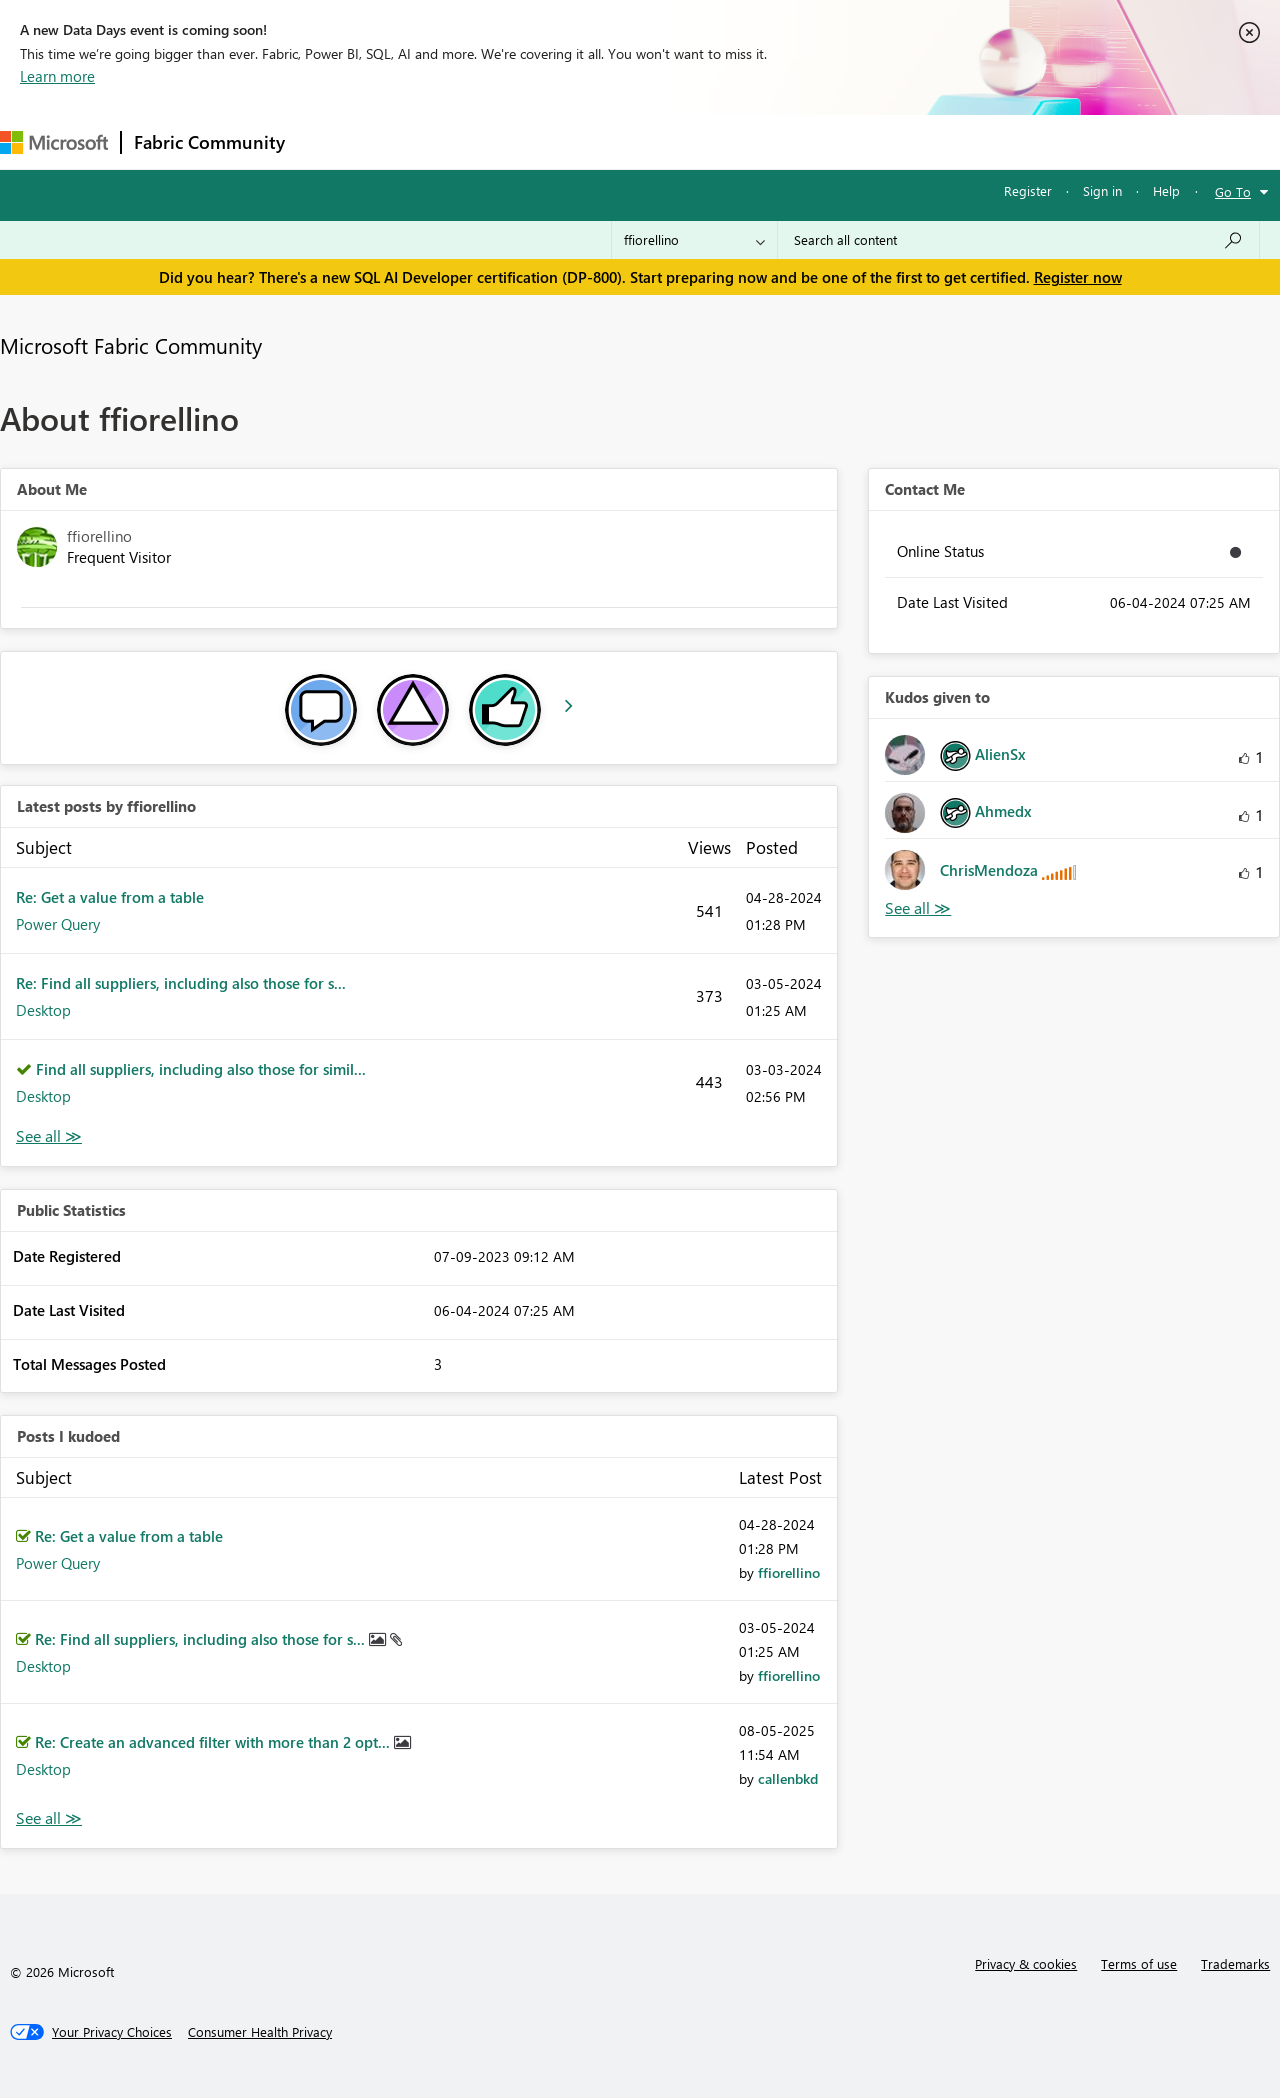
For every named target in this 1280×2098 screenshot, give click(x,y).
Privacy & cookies (1026, 1963)
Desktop (43, 1010)
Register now (1078, 277)
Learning (756, 141)
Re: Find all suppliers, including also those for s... (181, 983)
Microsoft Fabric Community (131, 345)
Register (1028, 190)
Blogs (679, 141)
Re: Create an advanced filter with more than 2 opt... (214, 1742)
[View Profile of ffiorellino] (789, 1572)
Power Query (58, 924)
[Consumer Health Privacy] (260, 2032)
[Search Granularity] (694, 240)
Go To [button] (1233, 191)
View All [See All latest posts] (49, 1136)
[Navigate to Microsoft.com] (54, 142)
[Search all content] (1018, 240)
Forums (330, 141)
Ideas (500, 141)
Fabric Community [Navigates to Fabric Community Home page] (209, 142)
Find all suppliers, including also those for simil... (201, 1069)
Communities (589, 141)
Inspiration (418, 141)
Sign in (1102, 190)
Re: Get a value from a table (110, 897)
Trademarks (1235, 1963)
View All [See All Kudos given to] (918, 908)
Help (1166, 190)
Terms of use (1139, 1963)
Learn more (57, 76)
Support (840, 141)
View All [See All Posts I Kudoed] (49, 1818)
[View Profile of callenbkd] (788, 1778)
